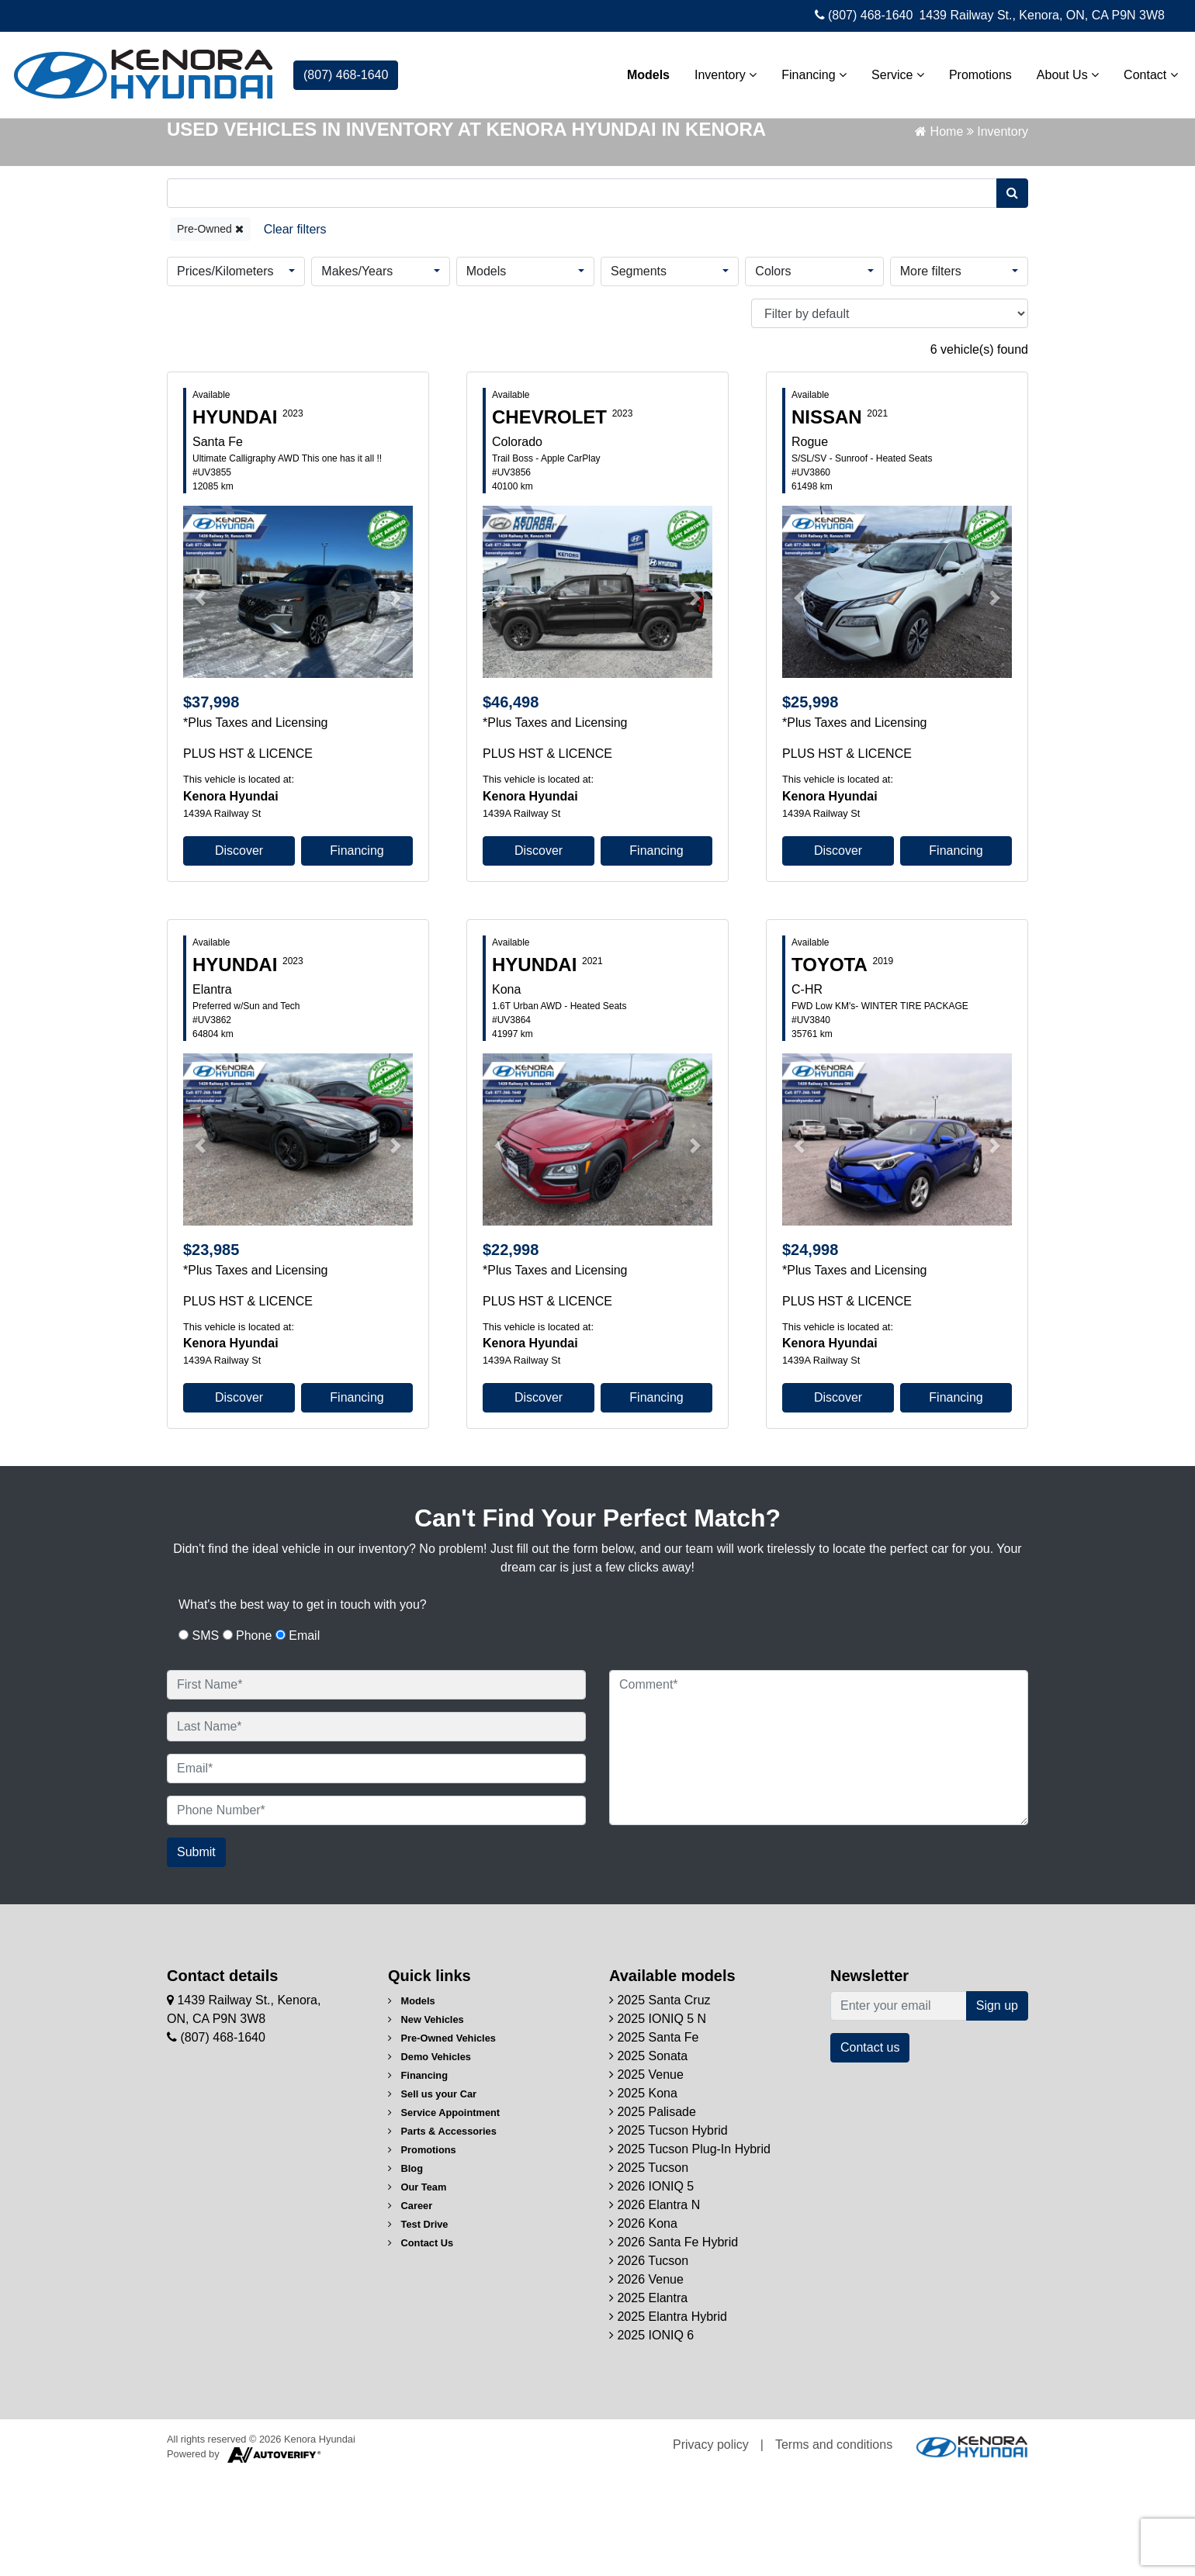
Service (890, 71)
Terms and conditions (833, 2545)
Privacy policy (711, 2545)
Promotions (972, 71)
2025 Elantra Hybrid (668, 2417)
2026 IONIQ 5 (651, 2287)
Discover (239, 951)
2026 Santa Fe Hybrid (673, 2343)
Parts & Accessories (442, 2232)
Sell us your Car (432, 2195)
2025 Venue (646, 2175)
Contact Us (420, 2344)
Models (640, 71)
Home (939, 232)
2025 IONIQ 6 (651, 2436)
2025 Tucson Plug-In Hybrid (690, 2249)
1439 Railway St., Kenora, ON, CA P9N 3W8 (1042, 15)
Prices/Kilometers (225, 372)
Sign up (997, 2106)
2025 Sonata (648, 2156)
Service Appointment (444, 2213)
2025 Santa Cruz (660, 2100)
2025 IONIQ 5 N (657, 2119)
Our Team (417, 2288)
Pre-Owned (210, 329)
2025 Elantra (648, 2398)
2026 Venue (646, 2380)
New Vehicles (426, 2120)
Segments (639, 372)
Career (410, 2306)
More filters (930, 372)
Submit (196, 1952)
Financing (807, 71)
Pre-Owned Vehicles (442, 2139)
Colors (773, 372)
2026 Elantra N (654, 2305)
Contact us (869, 2148)
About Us (1060, 71)
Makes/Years (357, 372)
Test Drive (418, 2325)
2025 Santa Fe (653, 2138)
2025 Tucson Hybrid (668, 2231)
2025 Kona (643, 2194)
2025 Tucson (648, 2268)
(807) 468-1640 (864, 15)
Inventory (718, 71)
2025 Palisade (652, 2212)
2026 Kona (643, 2324)
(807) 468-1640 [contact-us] (345, 71)
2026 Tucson (648, 2361)
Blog (405, 2269)
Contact (1143, 71)
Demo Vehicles (429, 2157)
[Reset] (295, 330)
